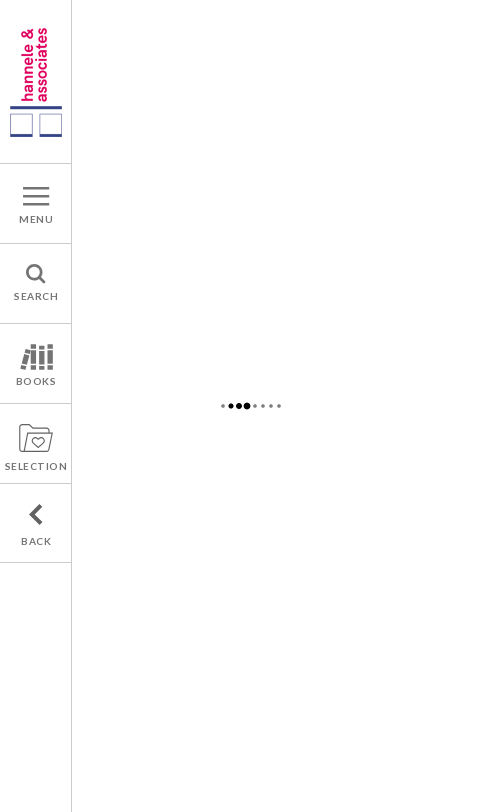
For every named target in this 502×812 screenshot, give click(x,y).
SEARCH (36, 296)
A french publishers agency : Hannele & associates (36, 81)
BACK (36, 541)
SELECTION (36, 466)
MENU (36, 219)
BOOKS (36, 381)
